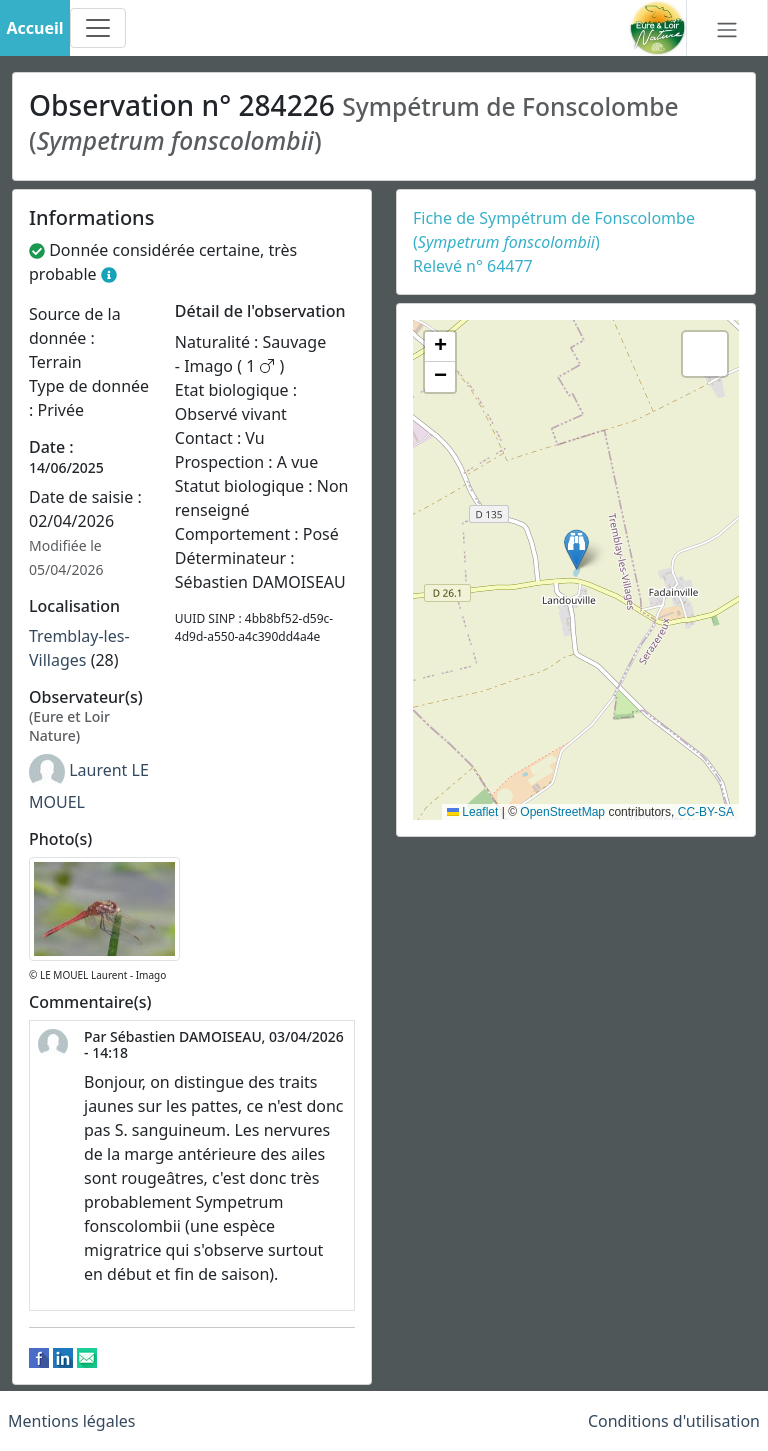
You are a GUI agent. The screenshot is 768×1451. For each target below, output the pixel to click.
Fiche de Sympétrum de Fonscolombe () (554, 230)
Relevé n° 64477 (473, 266)
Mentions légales (72, 1421)
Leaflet (472, 812)
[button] (576, 549)
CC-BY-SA (706, 812)
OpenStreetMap (562, 812)
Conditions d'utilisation (674, 1421)
